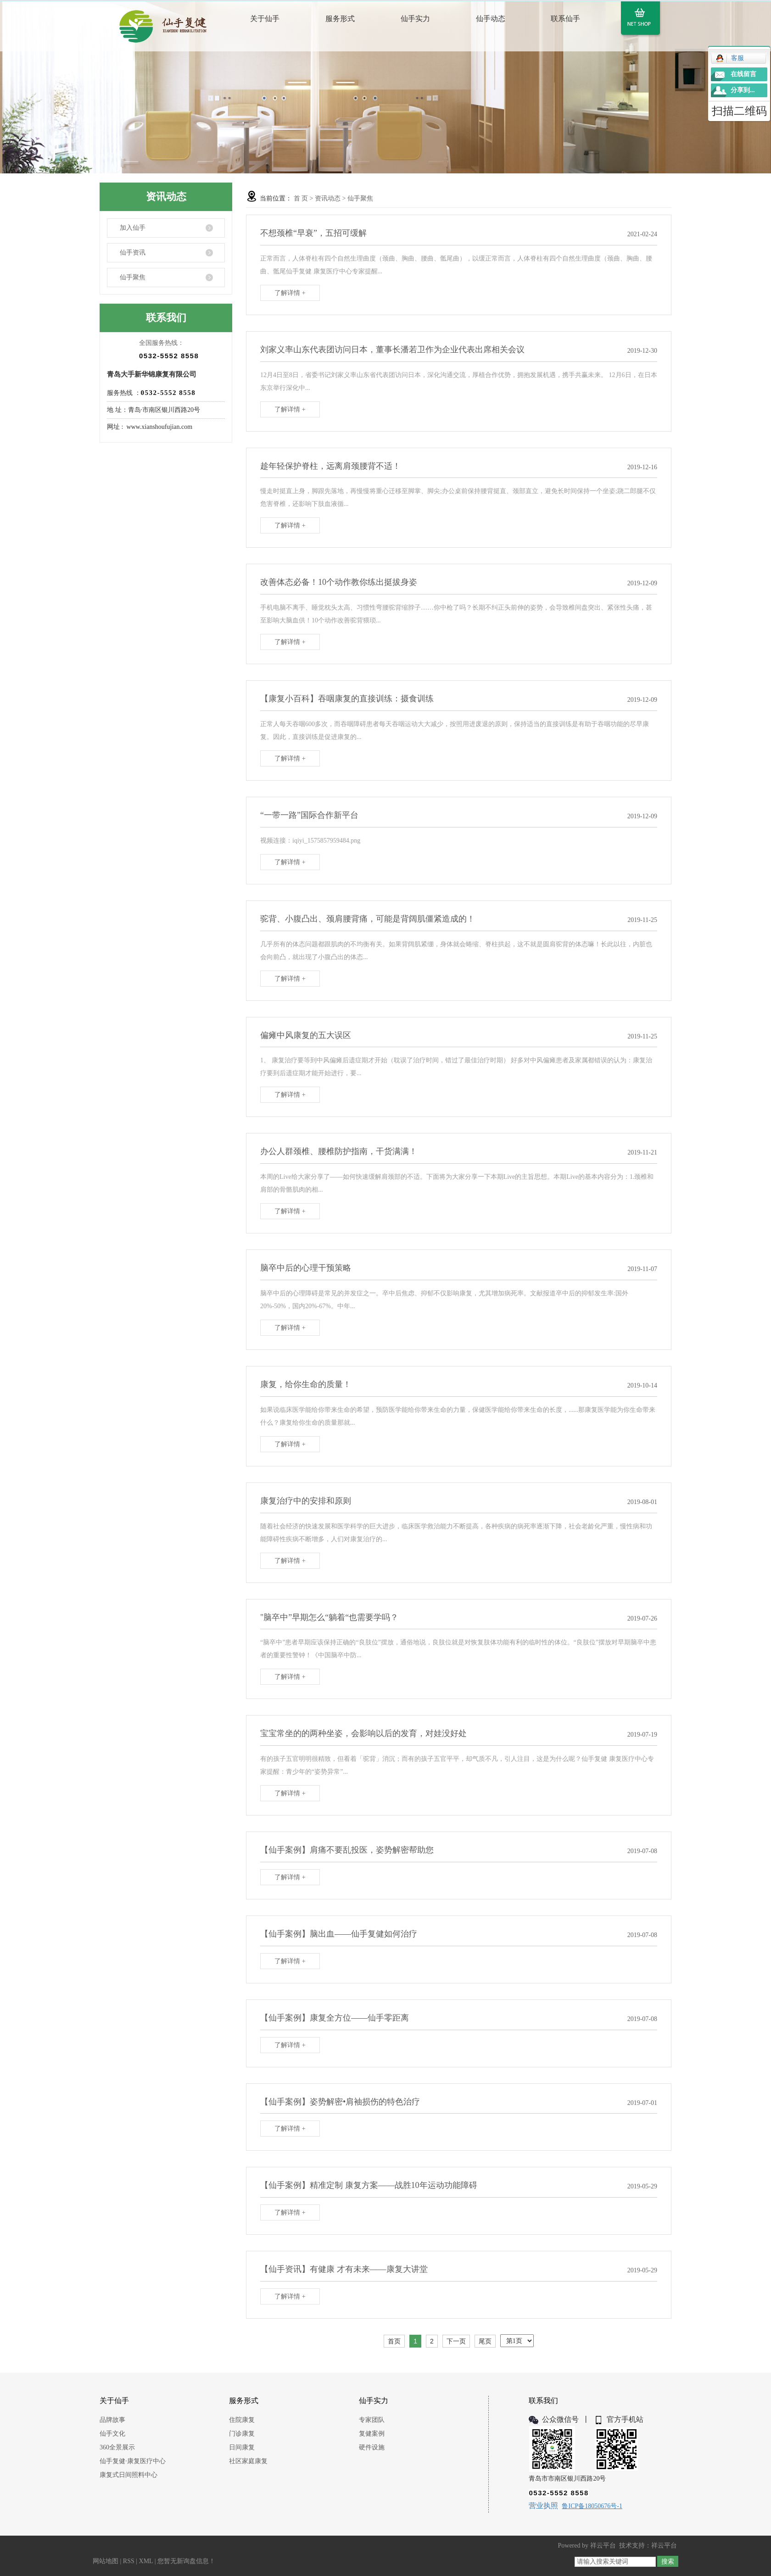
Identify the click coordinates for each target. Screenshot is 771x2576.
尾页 (485, 2341)
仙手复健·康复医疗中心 (133, 2461)
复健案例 (372, 2433)
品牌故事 (112, 2419)
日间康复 (242, 2447)
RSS (128, 2561)
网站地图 (105, 2561)
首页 (394, 2341)
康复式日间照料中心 (128, 2474)
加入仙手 (132, 227)
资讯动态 (328, 198)
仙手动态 (490, 18)
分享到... (743, 90)
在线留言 (743, 74)
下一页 (456, 2341)
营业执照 (543, 2505)
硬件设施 (372, 2447)
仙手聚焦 (132, 277)
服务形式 (340, 18)
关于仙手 (264, 18)
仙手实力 (415, 18)
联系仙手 (565, 18)
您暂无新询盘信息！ (186, 2561)
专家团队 (372, 2419)
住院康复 (242, 2419)
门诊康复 (242, 2433)
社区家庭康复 (248, 2461)
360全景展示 (117, 2447)
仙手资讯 (132, 252)
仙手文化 (112, 2433)
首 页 (301, 198)
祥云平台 (603, 2545)
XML (146, 2561)
